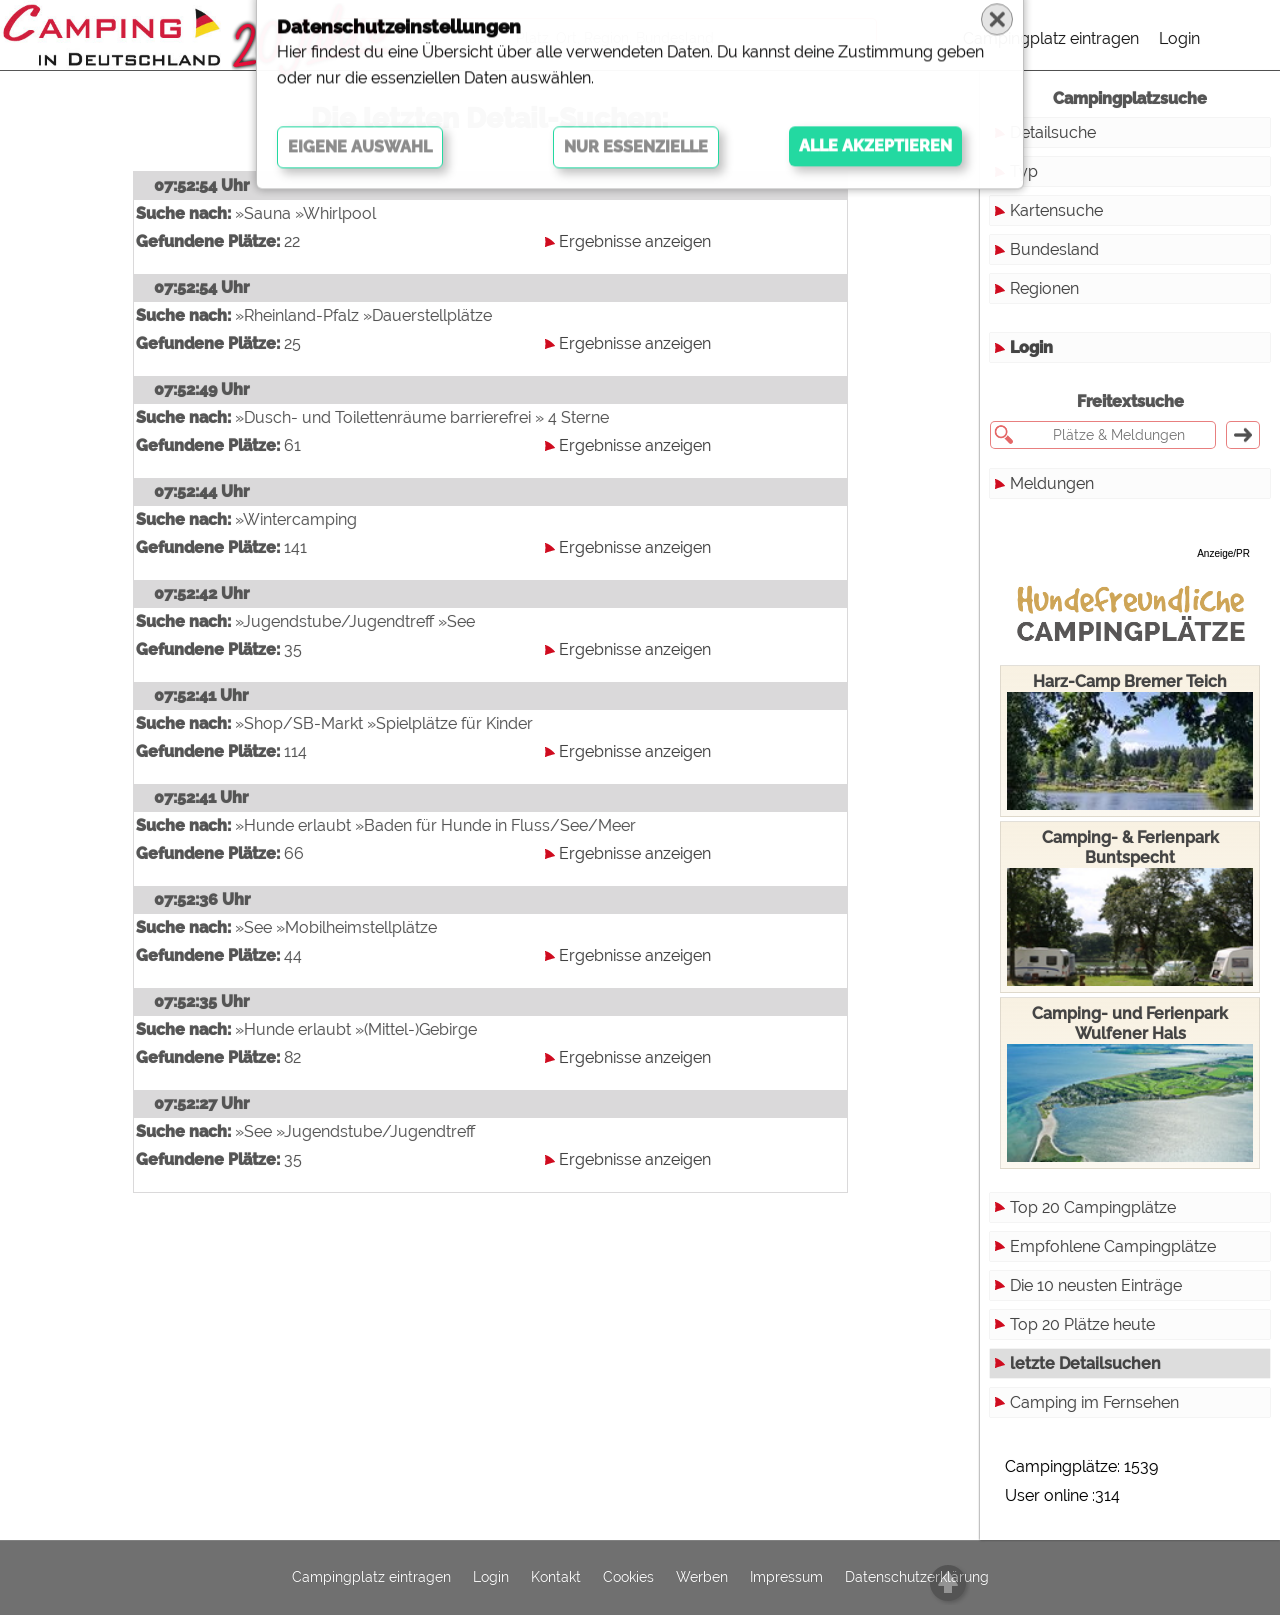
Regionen (1044, 288)
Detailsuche (1053, 132)
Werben (702, 1578)
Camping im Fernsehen (1094, 1402)
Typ (1024, 171)
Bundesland (1054, 249)
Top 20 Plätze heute (1082, 1324)
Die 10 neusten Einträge (1096, 1285)
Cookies (628, 1578)
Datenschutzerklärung (917, 1578)
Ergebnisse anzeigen (635, 241)
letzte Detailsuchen (1085, 1363)
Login (1179, 38)
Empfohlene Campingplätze (1113, 1246)
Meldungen (1052, 483)
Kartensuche (1056, 210)
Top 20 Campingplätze (1093, 1207)
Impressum (786, 1578)
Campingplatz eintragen (1051, 38)
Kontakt (556, 1578)
